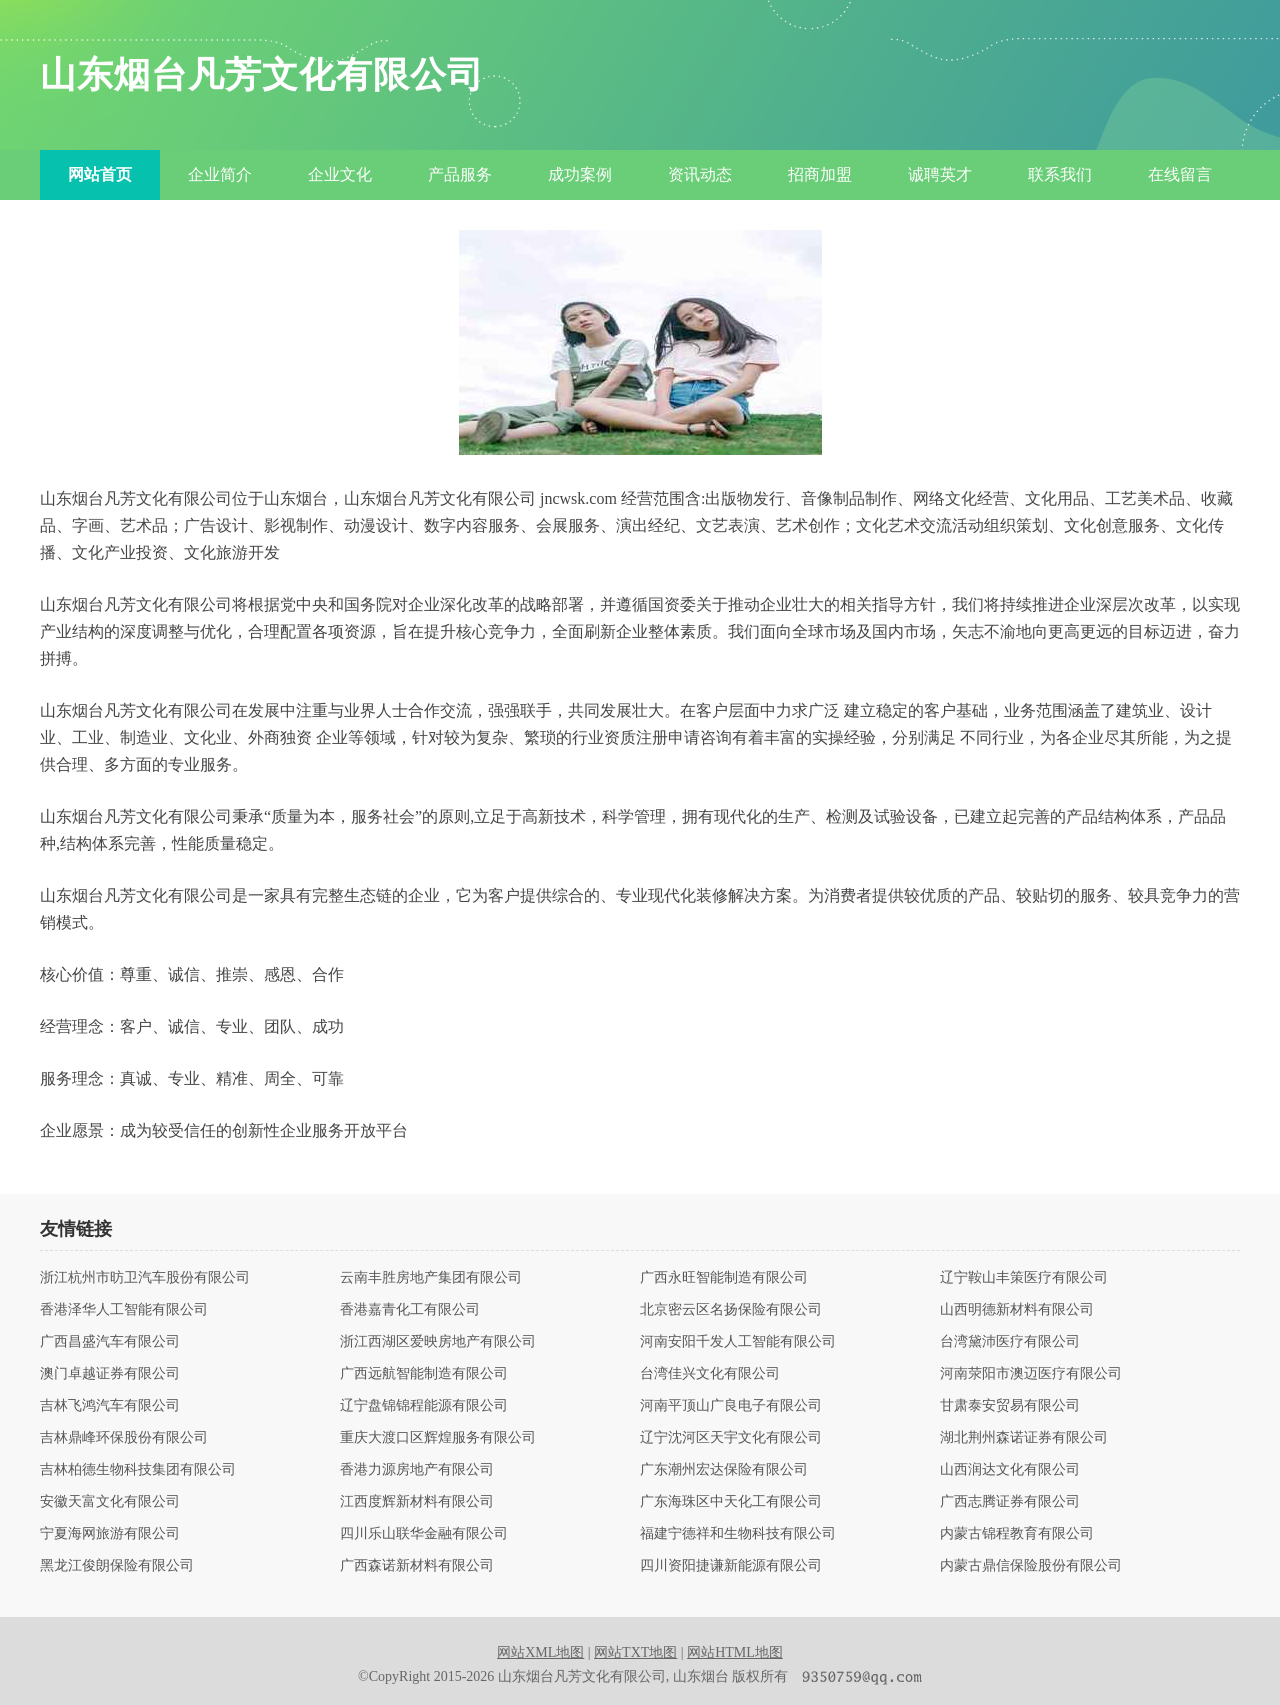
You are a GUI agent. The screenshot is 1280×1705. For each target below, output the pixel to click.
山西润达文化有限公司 (1010, 1470)
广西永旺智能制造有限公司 (724, 1278)
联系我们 (1060, 174)
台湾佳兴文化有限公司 (710, 1374)
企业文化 (340, 174)
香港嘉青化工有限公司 (410, 1310)
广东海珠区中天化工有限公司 (731, 1502)
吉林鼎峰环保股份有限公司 (124, 1438)
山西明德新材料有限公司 (1017, 1310)
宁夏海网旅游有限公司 (110, 1534)
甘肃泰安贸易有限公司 (1010, 1406)
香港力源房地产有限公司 (417, 1470)
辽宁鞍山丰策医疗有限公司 (1024, 1278)
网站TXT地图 (635, 1652)
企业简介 (220, 174)
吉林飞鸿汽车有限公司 (110, 1406)
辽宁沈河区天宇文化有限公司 (731, 1438)
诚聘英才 (940, 174)
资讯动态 (700, 174)
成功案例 (580, 174)
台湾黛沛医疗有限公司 (1010, 1342)
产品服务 (460, 174)
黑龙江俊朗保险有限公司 (117, 1566)
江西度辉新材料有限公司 (417, 1502)
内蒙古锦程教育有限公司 (1017, 1534)
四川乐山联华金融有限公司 (424, 1534)
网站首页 (100, 174)
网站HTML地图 (735, 1652)
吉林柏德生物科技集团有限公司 (138, 1470)
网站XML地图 (540, 1652)
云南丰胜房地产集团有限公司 (431, 1278)
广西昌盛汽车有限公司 (110, 1342)
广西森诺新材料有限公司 (417, 1566)
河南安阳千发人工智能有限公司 (738, 1342)
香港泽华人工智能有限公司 (124, 1310)
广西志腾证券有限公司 (1010, 1502)
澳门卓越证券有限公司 (110, 1374)
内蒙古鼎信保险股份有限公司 (1031, 1566)
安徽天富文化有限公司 (110, 1502)
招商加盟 (820, 174)
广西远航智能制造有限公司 (424, 1374)
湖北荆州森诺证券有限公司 (1024, 1438)
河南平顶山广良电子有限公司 (731, 1406)
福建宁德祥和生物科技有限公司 (738, 1534)
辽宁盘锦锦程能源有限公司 (424, 1406)
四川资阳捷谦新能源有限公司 (731, 1566)
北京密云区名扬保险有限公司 (731, 1310)
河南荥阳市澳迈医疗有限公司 (1031, 1374)
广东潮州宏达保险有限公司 (724, 1470)
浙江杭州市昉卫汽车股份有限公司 (145, 1278)
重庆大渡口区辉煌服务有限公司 (438, 1438)
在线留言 (1180, 174)
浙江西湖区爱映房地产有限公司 (438, 1342)
